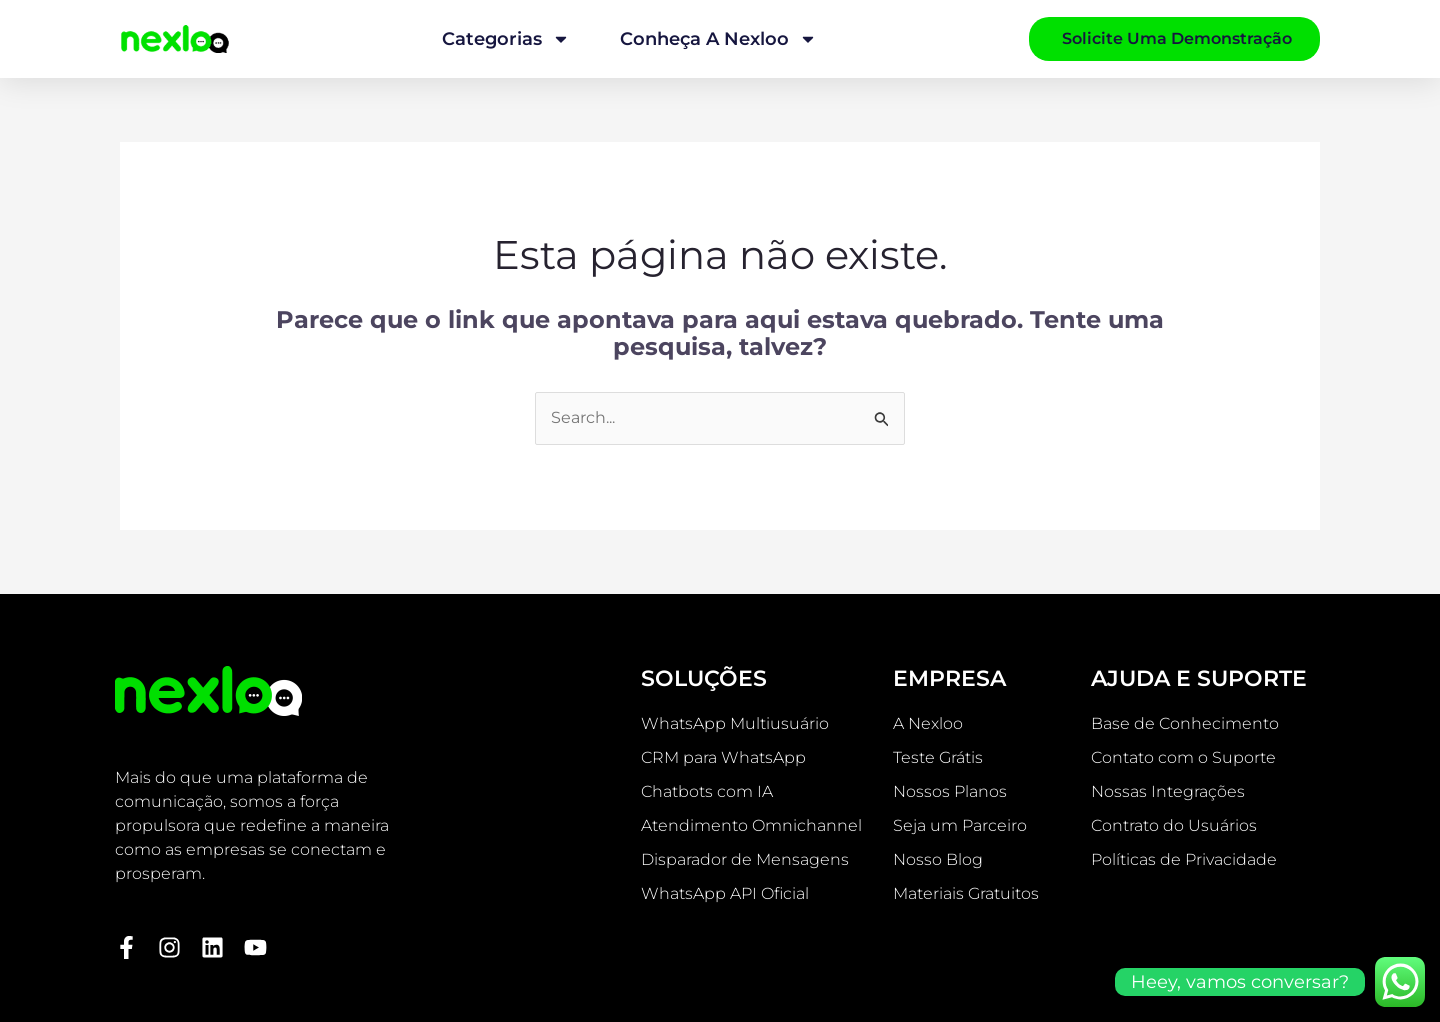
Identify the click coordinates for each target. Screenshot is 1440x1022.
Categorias (506, 39)
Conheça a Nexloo (718, 39)
